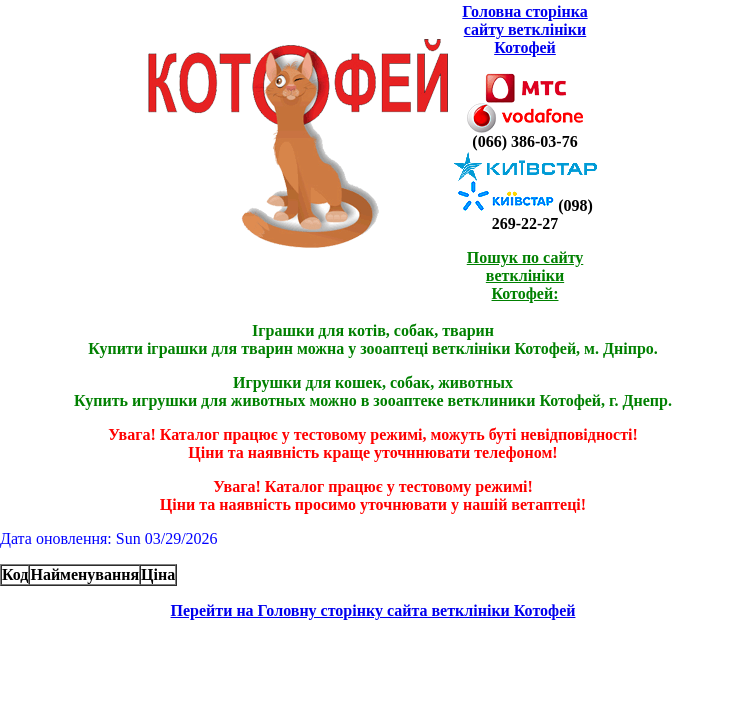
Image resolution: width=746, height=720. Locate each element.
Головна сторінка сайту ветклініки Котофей (524, 29)
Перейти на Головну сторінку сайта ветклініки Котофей (373, 610)
